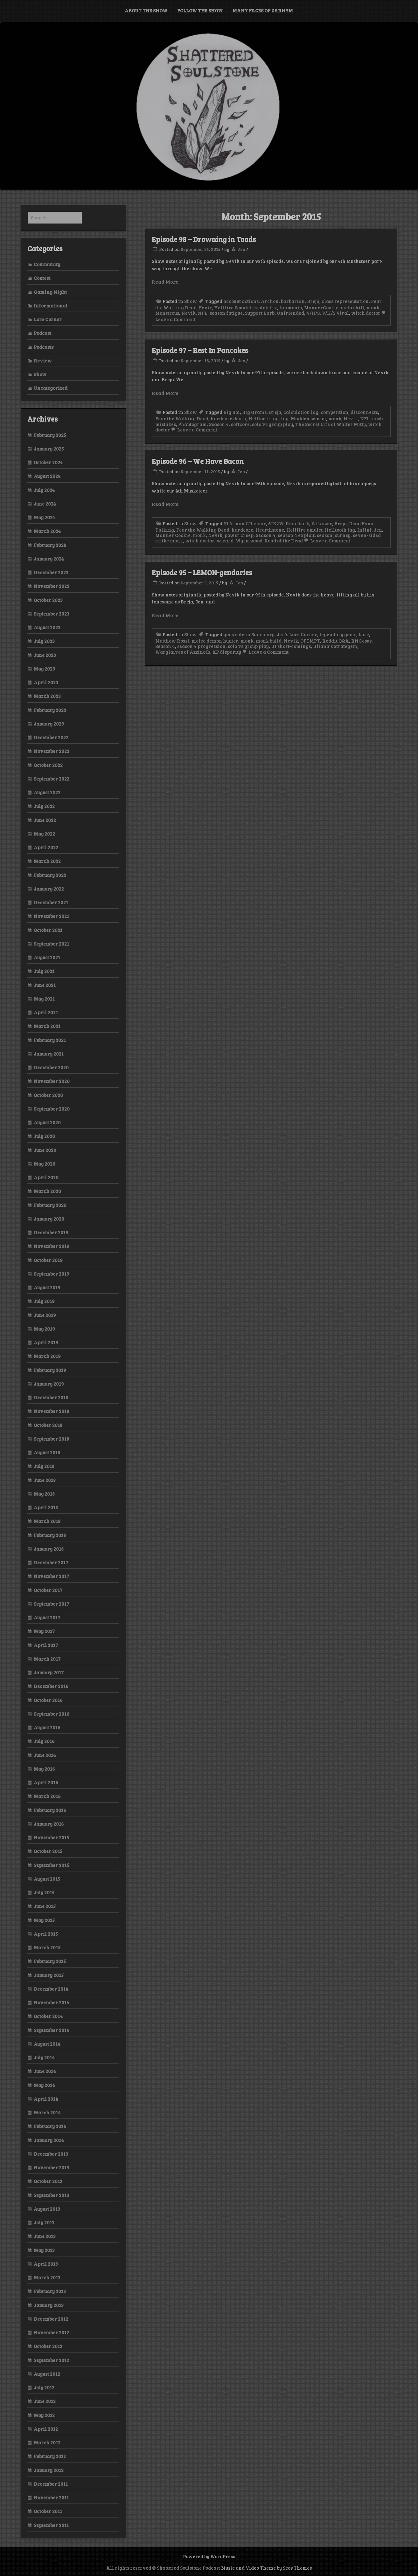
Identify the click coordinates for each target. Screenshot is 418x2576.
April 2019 (46, 1342)
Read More (165, 281)
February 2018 (50, 1535)
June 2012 (45, 2401)
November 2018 (51, 1411)
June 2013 (45, 2236)
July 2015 (44, 1892)
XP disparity (226, 652)
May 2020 (44, 1164)
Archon (270, 301)
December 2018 (51, 1397)
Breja (313, 301)
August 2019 (47, 1287)
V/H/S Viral (335, 313)
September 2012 (51, 2360)
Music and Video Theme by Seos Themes (266, 2568)
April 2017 (46, 1645)
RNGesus (361, 640)
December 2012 (51, 2319)
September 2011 (51, 2525)
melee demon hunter (215, 640)
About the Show (146, 10)
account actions (241, 301)
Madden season (308, 418)
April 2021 (46, 1012)
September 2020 (52, 1108)
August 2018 (47, 1452)
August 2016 (47, 1727)
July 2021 (44, 971)
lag (285, 418)
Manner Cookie (173, 535)
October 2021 (48, 930)
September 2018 (51, 1439)
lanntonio (290, 307)
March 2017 (47, 1659)
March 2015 (47, 1947)
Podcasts (43, 347)
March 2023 (47, 696)
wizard (225, 540)
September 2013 (51, 2195)
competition (334, 412)
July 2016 (44, 1741)
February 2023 (50, 710)
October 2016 (48, 1700)
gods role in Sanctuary (249, 634)
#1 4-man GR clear (244, 523)
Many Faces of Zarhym (263, 10)
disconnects (364, 412)
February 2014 (50, 2126)
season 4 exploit (296, 535)
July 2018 (44, 1466)
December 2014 (51, 1989)
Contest (42, 278)
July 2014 (44, 2057)
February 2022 (50, 875)
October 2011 (48, 2511)
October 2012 (48, 2346)
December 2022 (51, 737)
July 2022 (44, 806)
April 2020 (46, 1177)
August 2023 (47, 627)
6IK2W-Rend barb (288, 523)
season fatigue (226, 313)
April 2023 (46, 682)
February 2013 (50, 2291)
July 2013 (44, 2222)
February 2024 (50, 545)
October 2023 (48, 600)
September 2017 (51, 1604)
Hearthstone (269, 530)
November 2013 (51, 2167)
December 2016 (51, 1686)
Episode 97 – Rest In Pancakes (200, 350)
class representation (345, 301)
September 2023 (51, 613)
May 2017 (44, 1631)
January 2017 (49, 1672)
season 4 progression (201, 646)
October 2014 (48, 2016)
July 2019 (44, 1301)
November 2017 (51, 1576)
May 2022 (44, 833)
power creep (239, 535)
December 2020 (51, 1067)
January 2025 (49, 448)
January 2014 (49, 2140)
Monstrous (167, 313)
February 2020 (50, 1205)
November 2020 (52, 1081)
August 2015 (47, 1879)
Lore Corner (48, 319)
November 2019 (51, 1246)
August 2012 (47, 2374)
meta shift (352, 307)
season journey (334, 535)
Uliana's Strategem (335, 646)
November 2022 (51, 751)
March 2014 (47, 2112)
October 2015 (48, 1851)
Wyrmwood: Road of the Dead (269, 540)
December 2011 (51, 2484)
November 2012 (51, 2332)
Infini (364, 530)
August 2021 (47, 957)
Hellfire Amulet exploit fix (245, 307)
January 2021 (49, 1053)
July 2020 (44, 1136)
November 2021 (51, 916)
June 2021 (45, 985)
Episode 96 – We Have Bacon (198, 461)
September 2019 (51, 1274)
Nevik (188, 313)
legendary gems (337, 634)
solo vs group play (272, 424)
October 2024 (48, 462)
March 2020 (47, 1191)
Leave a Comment (193, 429)
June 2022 (45, 820)
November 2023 (51, 586)
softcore (240, 424)
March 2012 (47, 2442)
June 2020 (45, 1150)
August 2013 (47, 2209)
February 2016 (50, 1810)
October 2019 (48, 1260)
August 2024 (47, 476)
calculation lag (300, 412)
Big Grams (254, 412)
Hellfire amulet (304, 530)
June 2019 (45, 1315)
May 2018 (44, 1494)
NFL (202, 313)
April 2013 (46, 2264)
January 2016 (49, 1824)
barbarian (293, 301)
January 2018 (49, 1549)
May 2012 (44, 2415)
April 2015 (46, 1934)
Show (190, 301)
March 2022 (47, 861)
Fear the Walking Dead (181, 418)
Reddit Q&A (335, 640)
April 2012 (46, 2429)
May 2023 (44, 668)
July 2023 (44, 641)
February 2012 (50, 2456)
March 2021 (47, 1026)
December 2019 (51, 1232)
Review (43, 360)
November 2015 (51, 1837)
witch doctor (365, 313)
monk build (269, 640)
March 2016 (47, 1796)
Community (47, 264)
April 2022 (46, 847)
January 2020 (49, 1219)
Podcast (42, 333)
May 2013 (44, 2250)
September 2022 (51, 778)
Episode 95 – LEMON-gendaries (202, 572)
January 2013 (49, 2305)
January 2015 (49, 1975)
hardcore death (228, 418)
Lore (364, 634)
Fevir (205, 307)
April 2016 (46, 1782)
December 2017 (51, 1562)
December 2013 (51, 2154)
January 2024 (49, 558)
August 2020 (47, 1122)
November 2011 (51, 2497)
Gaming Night (50, 292)
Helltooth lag (263, 418)
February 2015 (50, 1961)
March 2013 (47, 2277)
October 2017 (48, 1590)
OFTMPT (310, 640)
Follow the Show (200, 10)
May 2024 (44, 517)
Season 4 (219, 424)
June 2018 (45, 1480)
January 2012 (49, 2470)
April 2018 (46, 1507)
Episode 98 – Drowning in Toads (204, 239)
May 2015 (44, 1920)
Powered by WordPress (209, 2556)
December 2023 (51, 572)
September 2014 (51, 2030)
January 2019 (49, 1384)
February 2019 (50, 1370)
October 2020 (48, 1095)
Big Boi (231, 412)
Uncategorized (50, 388)
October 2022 (48, 765)
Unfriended (290, 313)
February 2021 (50, 1040)
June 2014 (45, 2071)
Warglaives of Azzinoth (182, 652)
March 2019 (47, 1356)
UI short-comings (291, 646)
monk (373, 307)
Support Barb (260, 313)
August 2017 (47, 1617)
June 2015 (45, 1906)
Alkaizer (321, 523)
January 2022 (49, 888)
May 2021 (44, 998)
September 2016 (51, 1714)
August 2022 (47, 792)
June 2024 (45, 503)
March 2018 (47, 1521)
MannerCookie (321, 307)
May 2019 (44, 1329)
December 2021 (51, 902)
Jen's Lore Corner (297, 634)
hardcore (242, 530)
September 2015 (51, 1865)
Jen (241, 249)
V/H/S (313, 313)
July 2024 (44, 490)
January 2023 (49, 723)
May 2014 (44, 2085)
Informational (50, 305)
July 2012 (44, 2387)
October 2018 (48, 1425)
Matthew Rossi (172, 640)
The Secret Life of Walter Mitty (330, 424)
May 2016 (44, 1769)
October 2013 (48, 2181)
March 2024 (47, 531)
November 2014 (51, 2002)
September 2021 (51, 943)
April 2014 (46, 2099)
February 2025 (50, 435)
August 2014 (47, 2044)
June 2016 (45, 1755)
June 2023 (45, 655)
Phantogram (192, 424)
